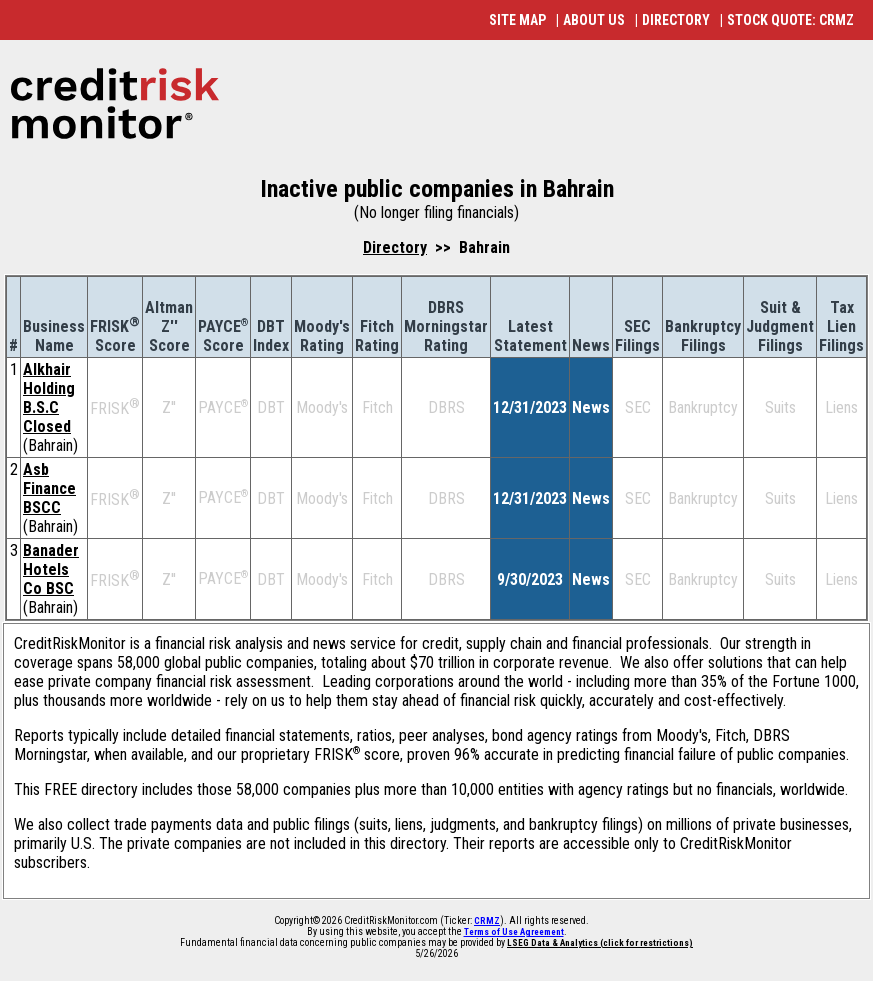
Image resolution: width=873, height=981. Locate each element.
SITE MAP (517, 20)
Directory (395, 247)
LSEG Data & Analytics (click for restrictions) (600, 943)
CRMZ (487, 921)
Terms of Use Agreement (514, 932)
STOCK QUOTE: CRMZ (790, 20)
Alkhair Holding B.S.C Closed (49, 398)
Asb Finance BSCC (49, 488)
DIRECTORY (676, 20)
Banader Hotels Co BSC (51, 569)
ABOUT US (594, 20)
